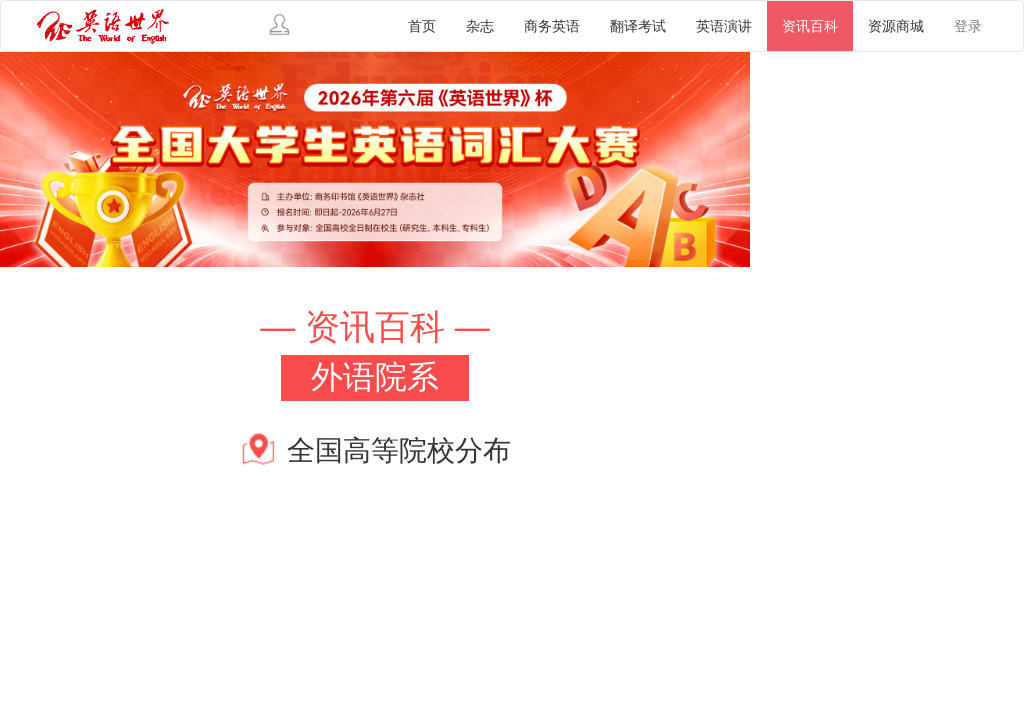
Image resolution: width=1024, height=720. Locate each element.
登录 (968, 26)
